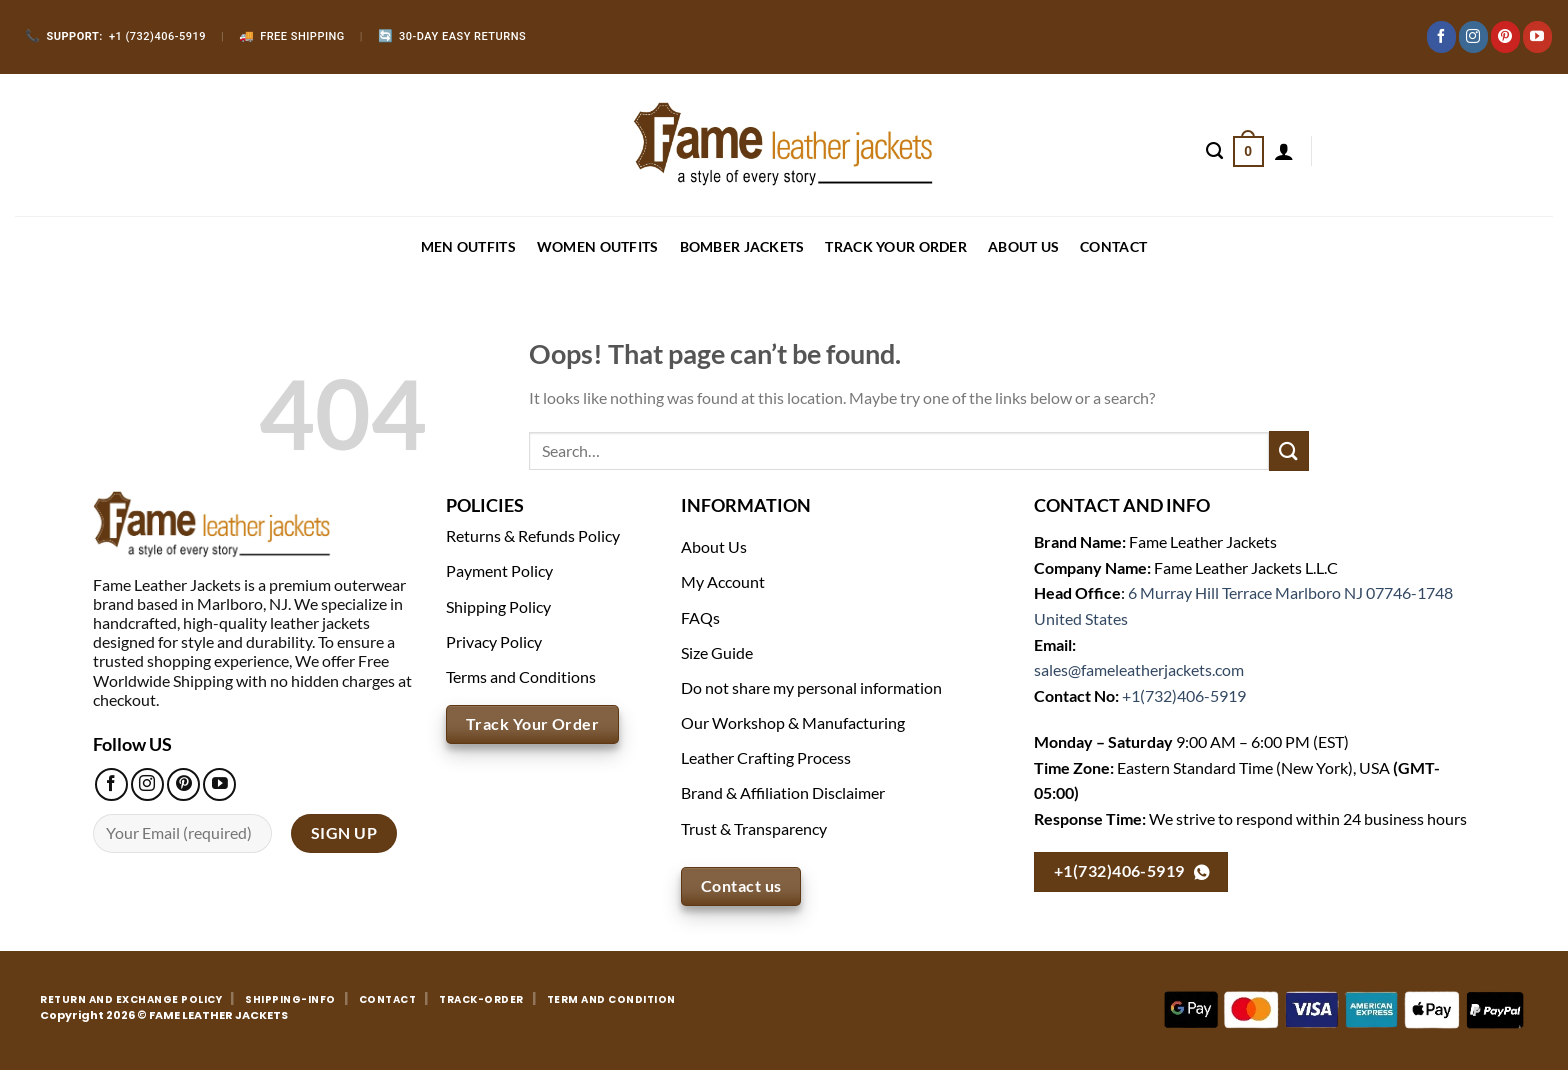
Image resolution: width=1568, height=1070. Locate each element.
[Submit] (1289, 450)
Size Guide (717, 652)
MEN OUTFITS (468, 246)
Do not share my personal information (811, 687)
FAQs (700, 617)
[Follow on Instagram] (1473, 37)
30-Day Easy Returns (452, 36)
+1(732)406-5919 (1184, 695)
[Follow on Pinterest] (1505, 37)
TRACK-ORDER (481, 999)
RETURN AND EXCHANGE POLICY (131, 999)
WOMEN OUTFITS (598, 246)
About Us (1023, 246)
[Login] (1284, 151)
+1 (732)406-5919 (115, 36)
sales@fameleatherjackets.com (1139, 669)
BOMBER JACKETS (742, 246)
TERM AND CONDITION (611, 999)
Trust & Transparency (754, 828)
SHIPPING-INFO (290, 999)
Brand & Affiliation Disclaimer (783, 792)
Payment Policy (499, 570)
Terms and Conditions (521, 676)
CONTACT (1113, 246)
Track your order (895, 246)
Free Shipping (292, 36)
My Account (723, 581)
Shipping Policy (498, 606)
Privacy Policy (494, 641)
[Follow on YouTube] (1537, 37)
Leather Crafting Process (766, 757)
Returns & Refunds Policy (533, 535)
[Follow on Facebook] (1441, 37)
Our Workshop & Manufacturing (793, 722)
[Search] (1214, 151)
